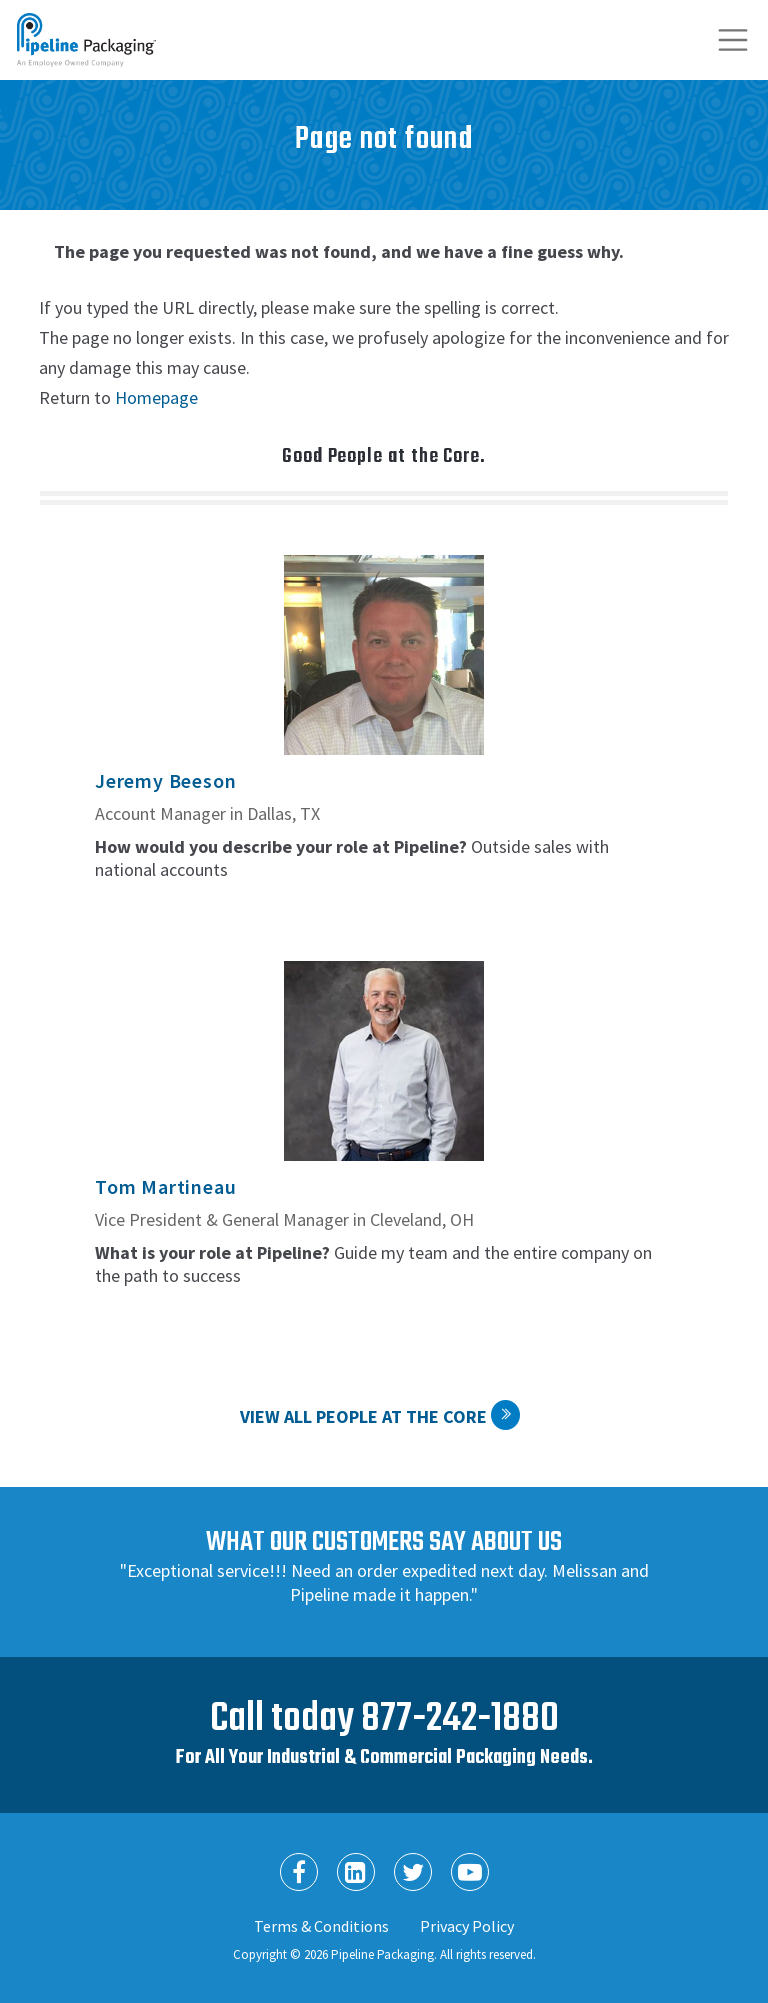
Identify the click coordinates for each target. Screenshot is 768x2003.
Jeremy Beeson (165, 780)
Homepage (156, 397)
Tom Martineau (165, 1186)
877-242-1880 (460, 1719)
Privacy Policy (467, 1926)
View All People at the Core (363, 1416)
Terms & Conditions (321, 1926)
